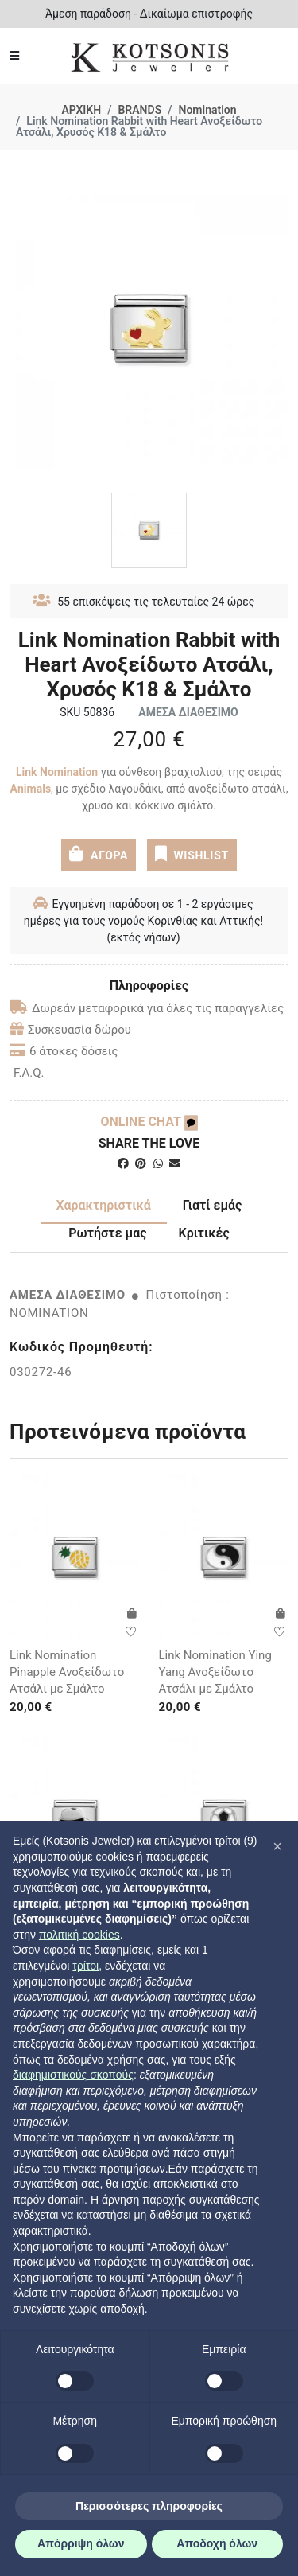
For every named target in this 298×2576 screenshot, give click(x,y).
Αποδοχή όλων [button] (216, 2543)
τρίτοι (85, 1965)
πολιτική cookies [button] (79, 1934)
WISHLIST (192, 854)
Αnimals (30, 788)
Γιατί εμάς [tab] (212, 1205)
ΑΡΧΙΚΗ (81, 109)
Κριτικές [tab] (204, 1233)
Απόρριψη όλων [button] (80, 2543)
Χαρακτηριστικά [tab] (103, 1205)
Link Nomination (57, 772)
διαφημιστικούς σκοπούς (73, 2074)
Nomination (208, 109)
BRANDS (139, 109)
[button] (277, 1846)
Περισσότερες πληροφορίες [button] (149, 2506)
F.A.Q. (29, 1073)
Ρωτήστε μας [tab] (107, 1233)
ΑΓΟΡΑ (98, 854)
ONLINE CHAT (148, 1121)
